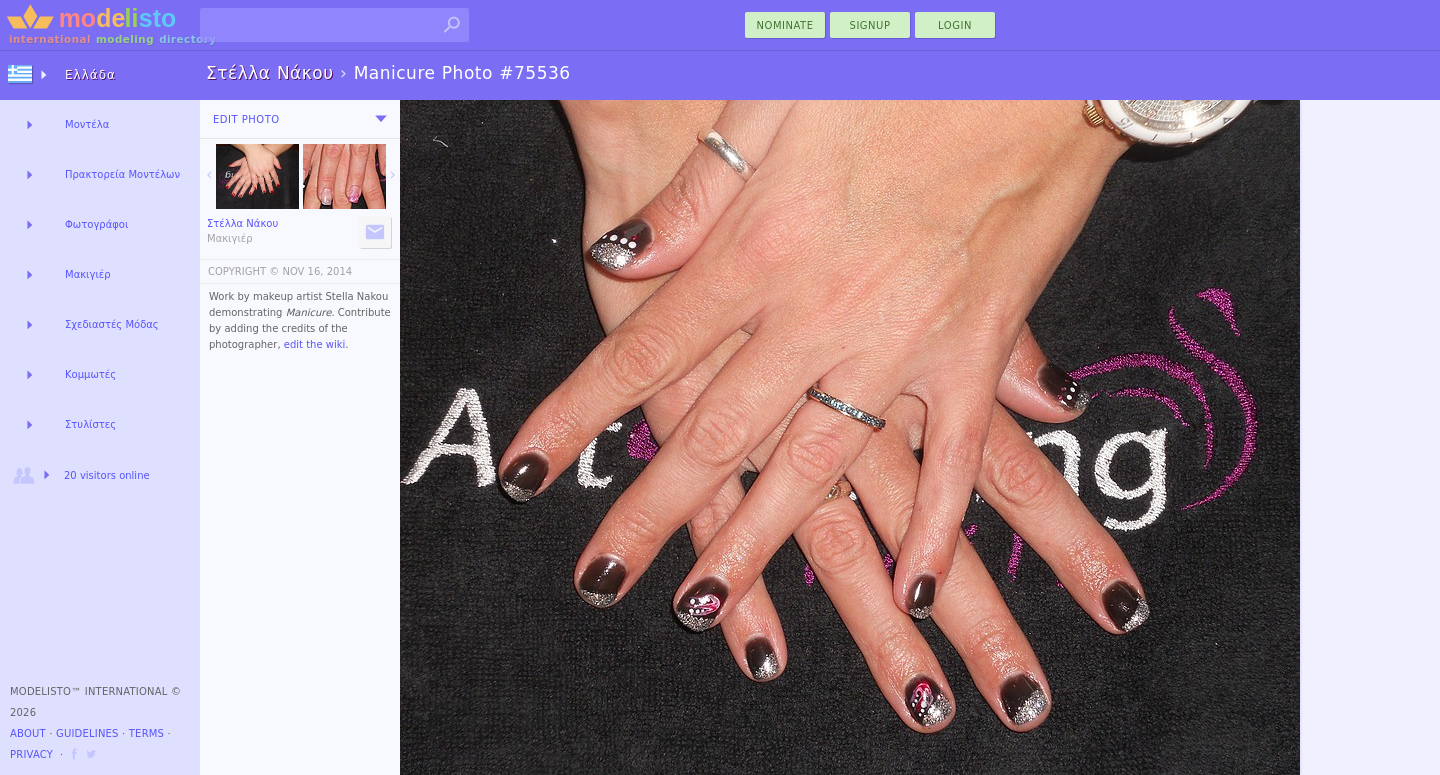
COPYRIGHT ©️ (243, 271)
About (28, 733)
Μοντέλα (87, 124)
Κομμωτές (90, 374)
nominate (785, 25)
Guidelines (87, 733)
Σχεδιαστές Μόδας (112, 324)
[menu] (381, 119)
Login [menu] (955, 25)
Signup (870, 25)
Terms (146, 733)
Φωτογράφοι (96, 224)
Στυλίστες (90, 424)
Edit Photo (246, 119)
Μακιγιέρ (88, 274)
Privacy (31, 754)
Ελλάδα (90, 75)
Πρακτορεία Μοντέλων (122, 174)
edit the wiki (315, 344)
